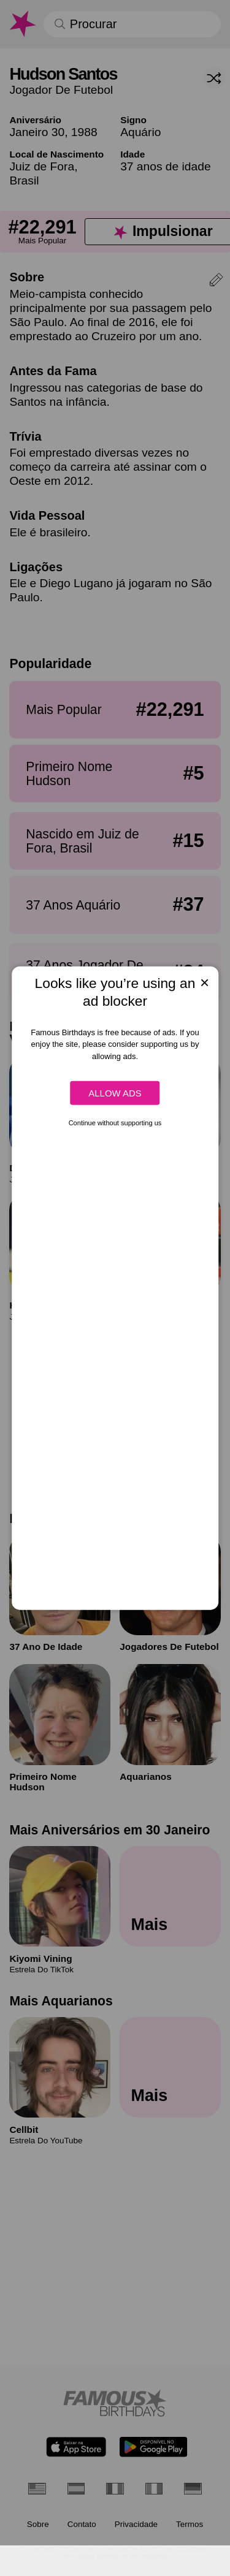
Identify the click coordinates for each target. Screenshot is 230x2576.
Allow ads (114, 1093)
